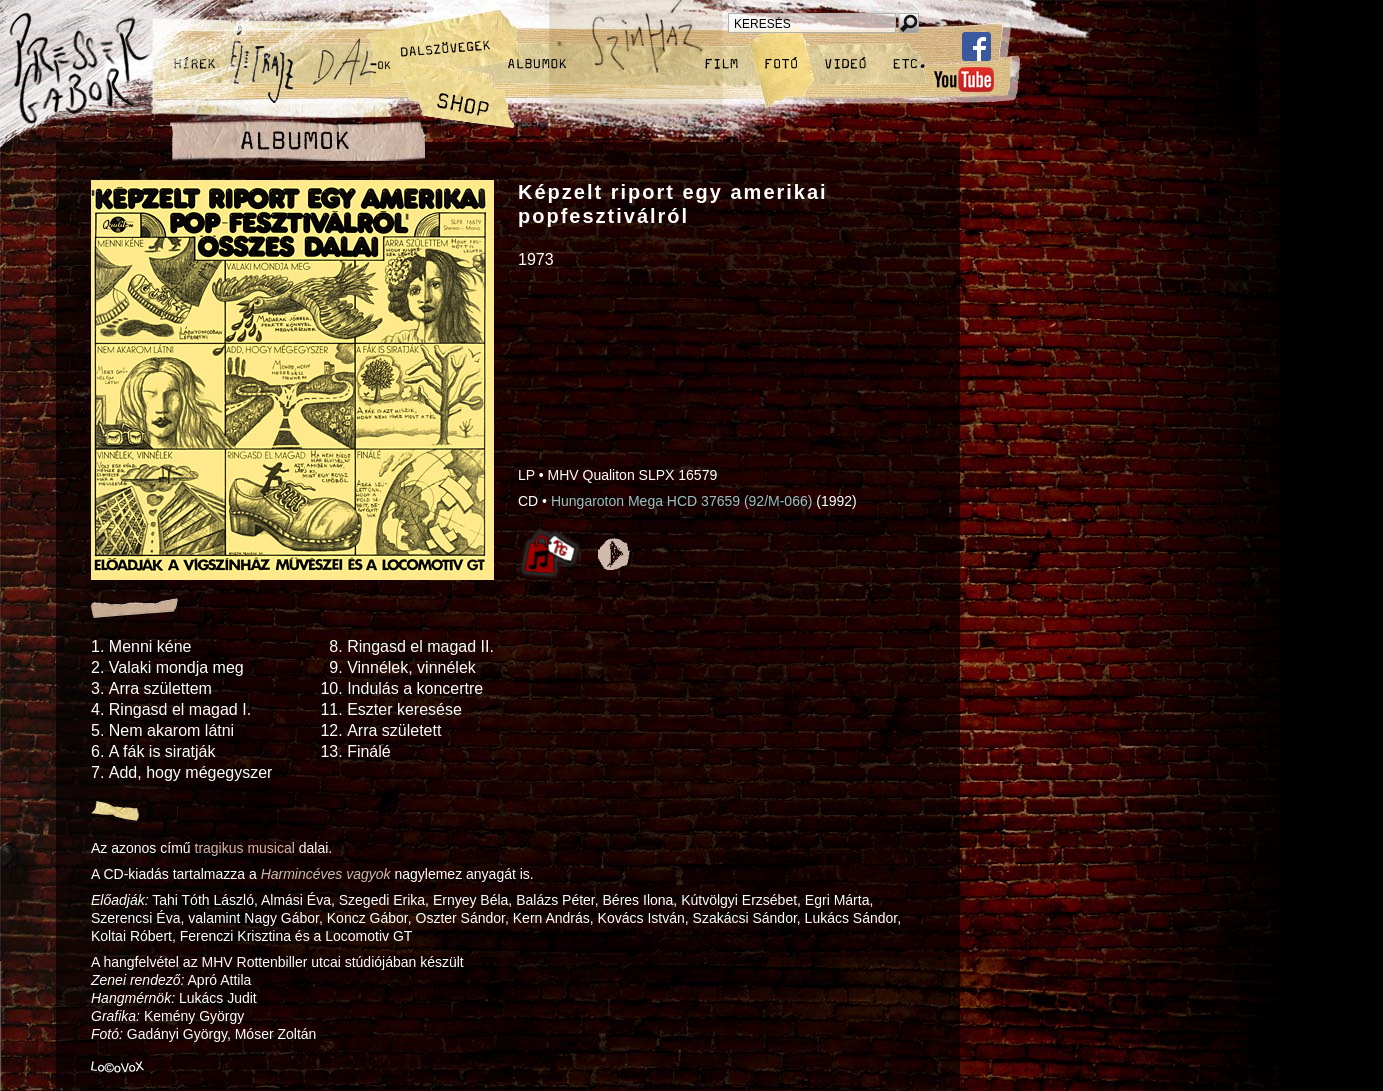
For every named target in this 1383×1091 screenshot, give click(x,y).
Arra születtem (160, 688)
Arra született (394, 730)
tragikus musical (245, 848)
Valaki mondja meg (176, 667)
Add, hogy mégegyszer (191, 772)
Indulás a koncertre (415, 688)
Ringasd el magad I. (180, 709)
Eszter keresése (404, 709)
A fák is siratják (162, 751)
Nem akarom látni (171, 730)
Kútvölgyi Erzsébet (739, 900)
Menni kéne (150, 646)
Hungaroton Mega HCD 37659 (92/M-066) (681, 501)
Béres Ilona (638, 900)
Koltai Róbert (131, 936)
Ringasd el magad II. (420, 646)
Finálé (369, 751)
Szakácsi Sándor (745, 918)
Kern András (551, 918)
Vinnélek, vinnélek (411, 667)
